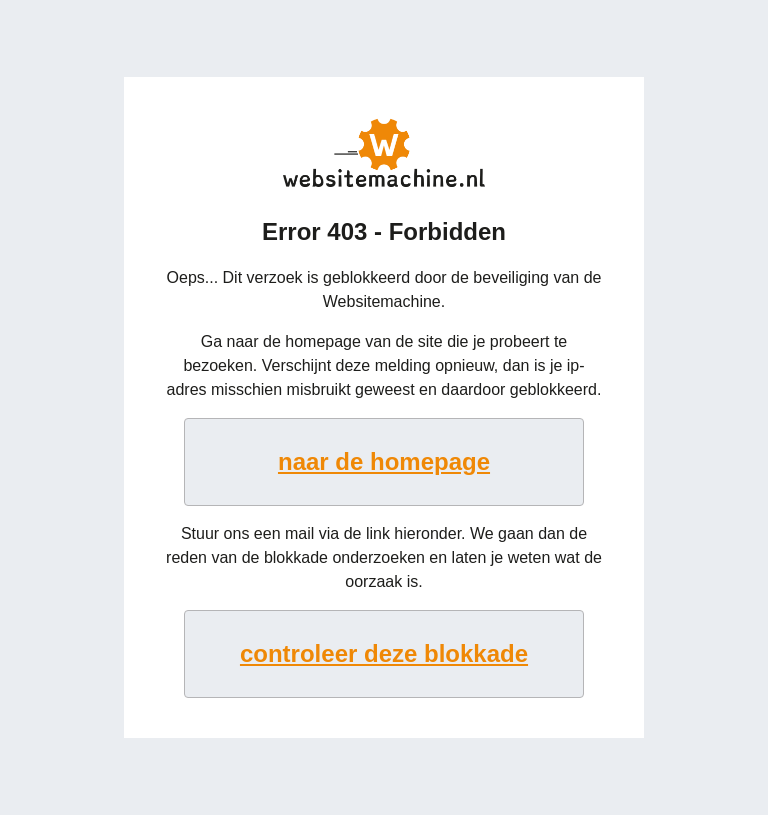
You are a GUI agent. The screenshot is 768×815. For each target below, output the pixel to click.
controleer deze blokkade (384, 653)
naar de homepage (384, 461)
